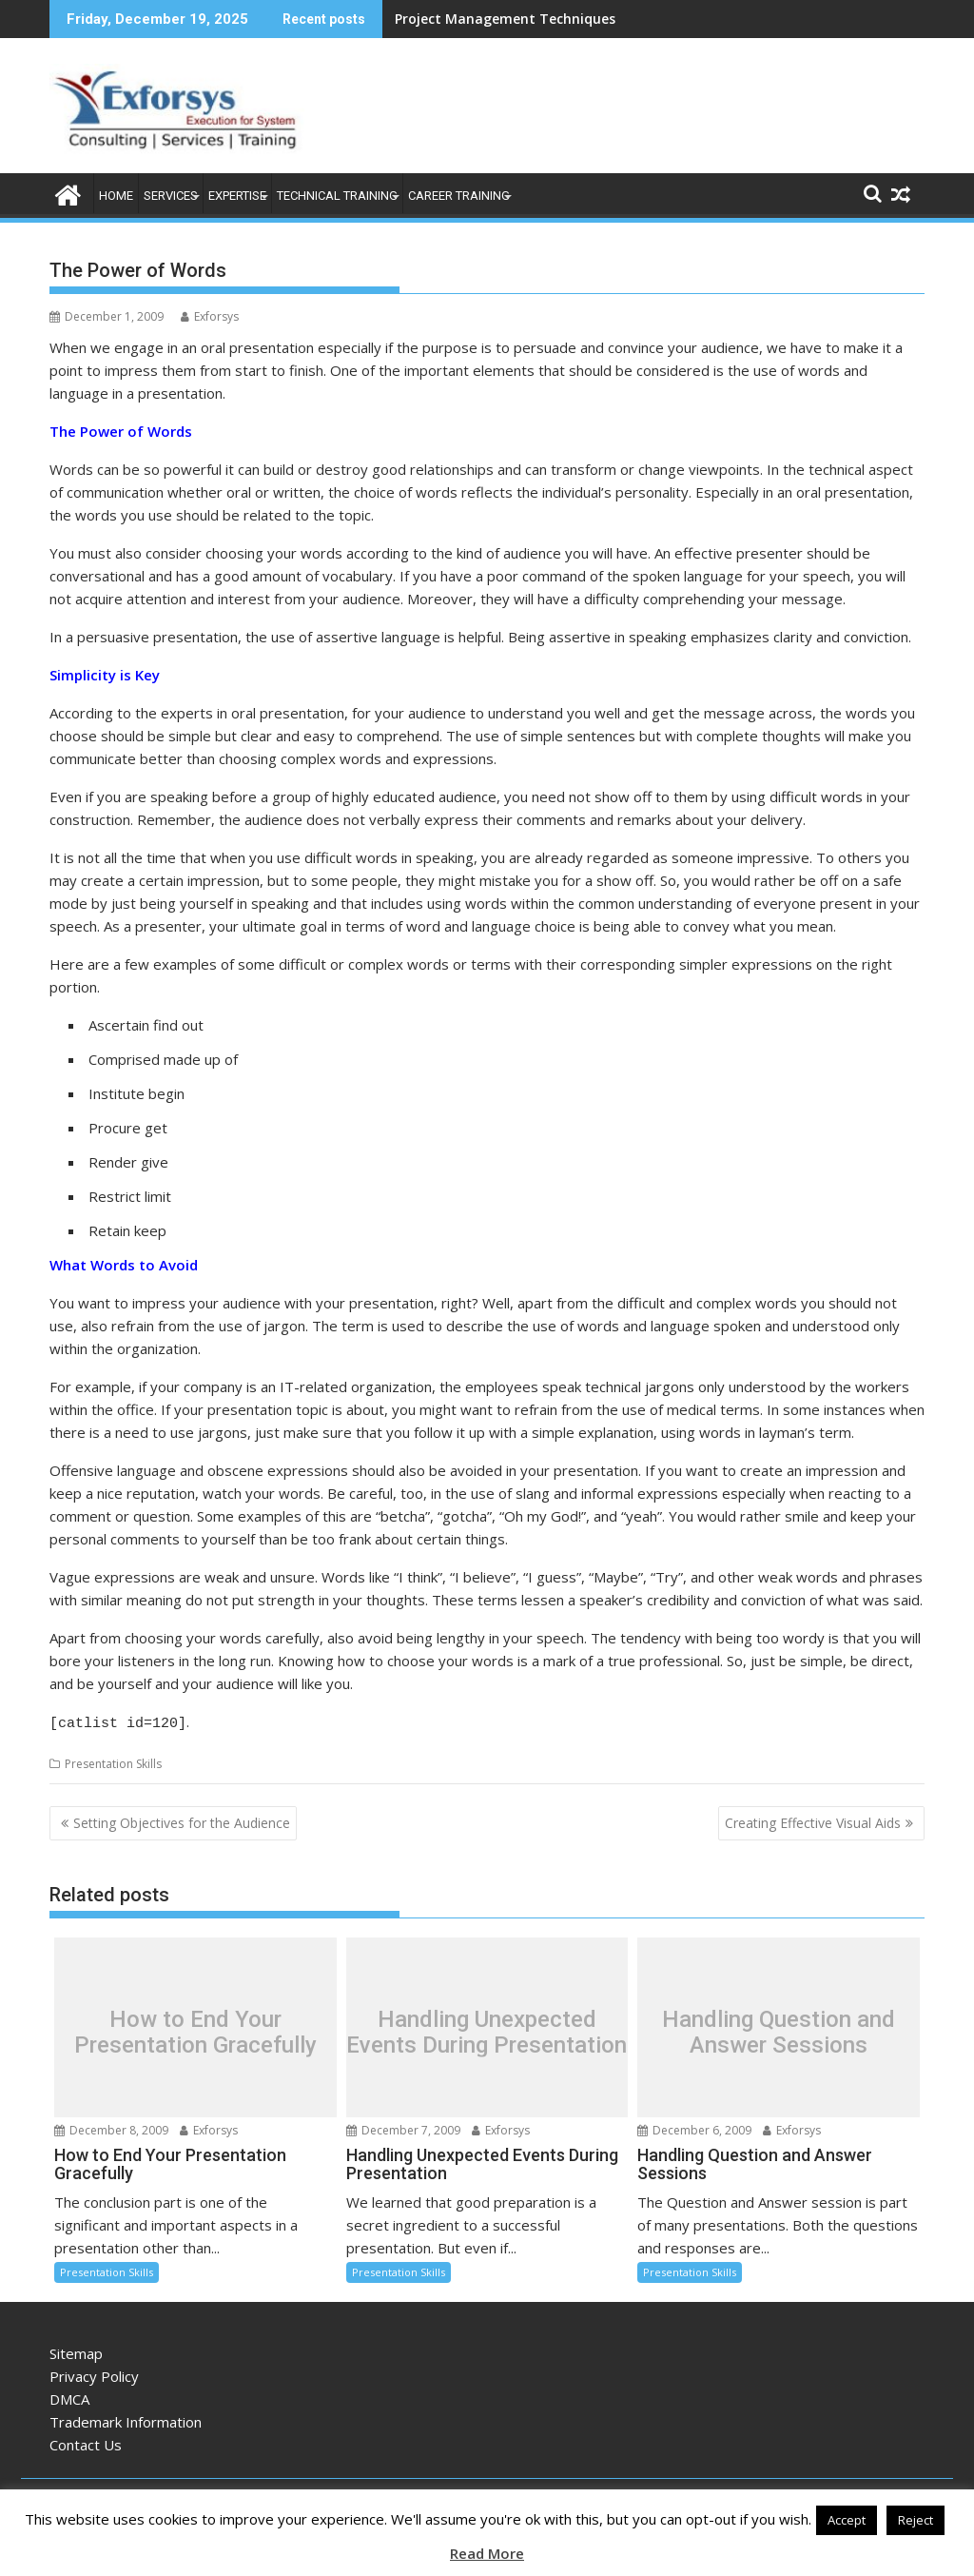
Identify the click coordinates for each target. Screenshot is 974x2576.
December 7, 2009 (403, 2127)
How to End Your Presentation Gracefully (195, 2029)
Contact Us (85, 2441)
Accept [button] (847, 2519)
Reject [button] (915, 2519)
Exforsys (210, 316)
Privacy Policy (94, 2373)
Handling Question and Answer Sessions (778, 2029)
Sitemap (76, 2350)
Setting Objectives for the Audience (181, 1820)
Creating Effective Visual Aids (813, 1820)
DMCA (69, 2396)
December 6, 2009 (694, 2127)
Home (116, 195)
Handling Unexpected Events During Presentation (486, 2029)
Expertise (237, 195)
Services (171, 195)
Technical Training (337, 195)
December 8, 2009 (111, 2127)
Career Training (459, 195)
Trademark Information (125, 2419)
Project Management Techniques (505, 19)
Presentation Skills (113, 1761)
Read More (487, 2553)
